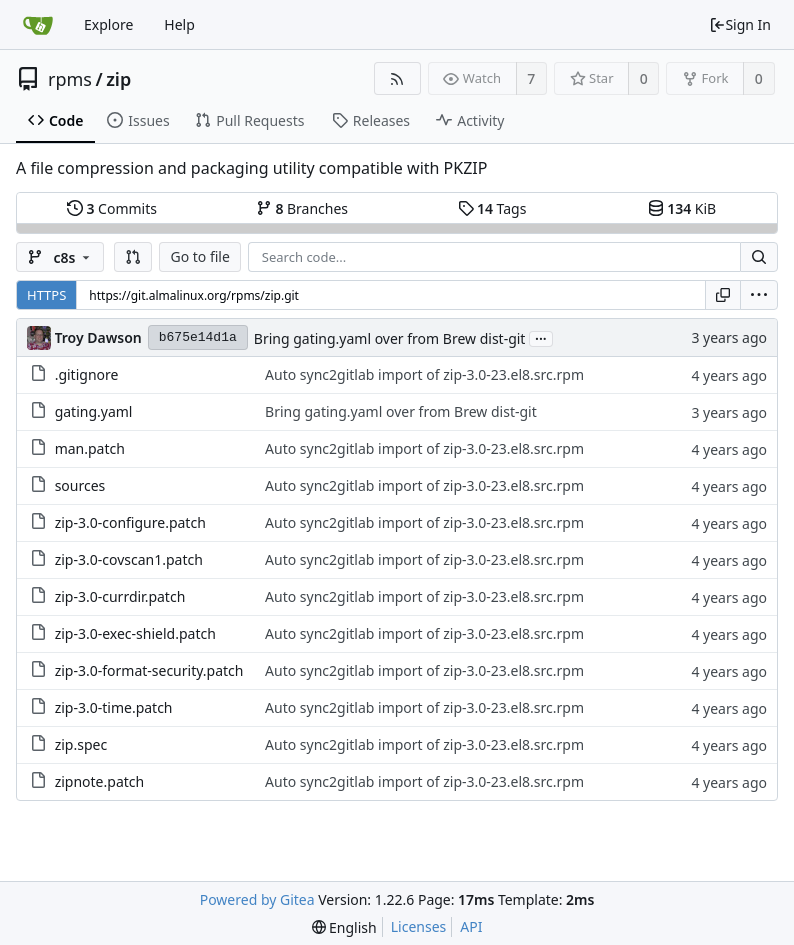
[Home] (38, 25)
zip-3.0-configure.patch (130, 522)
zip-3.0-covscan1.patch (129, 559)
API (471, 926)
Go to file (199, 256)
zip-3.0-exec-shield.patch (135, 633)
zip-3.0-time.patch (114, 707)
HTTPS (46, 295)
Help (179, 24)
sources (80, 485)
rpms (70, 79)
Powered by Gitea (257, 899)
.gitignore (87, 374)
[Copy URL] (723, 295)
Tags (492, 208)
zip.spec (81, 744)
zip (118, 79)
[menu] (759, 295)
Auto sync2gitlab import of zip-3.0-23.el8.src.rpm (424, 374)
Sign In (740, 24)
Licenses (419, 926)
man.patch (90, 448)
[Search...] (759, 257)
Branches (302, 208)
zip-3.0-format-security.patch (149, 670)
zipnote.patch (100, 781)
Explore (108, 24)
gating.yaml (94, 411)
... (541, 337)
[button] (133, 257)
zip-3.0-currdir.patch (120, 596)
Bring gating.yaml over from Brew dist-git (390, 338)
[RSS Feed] (397, 78)
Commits (112, 208)
